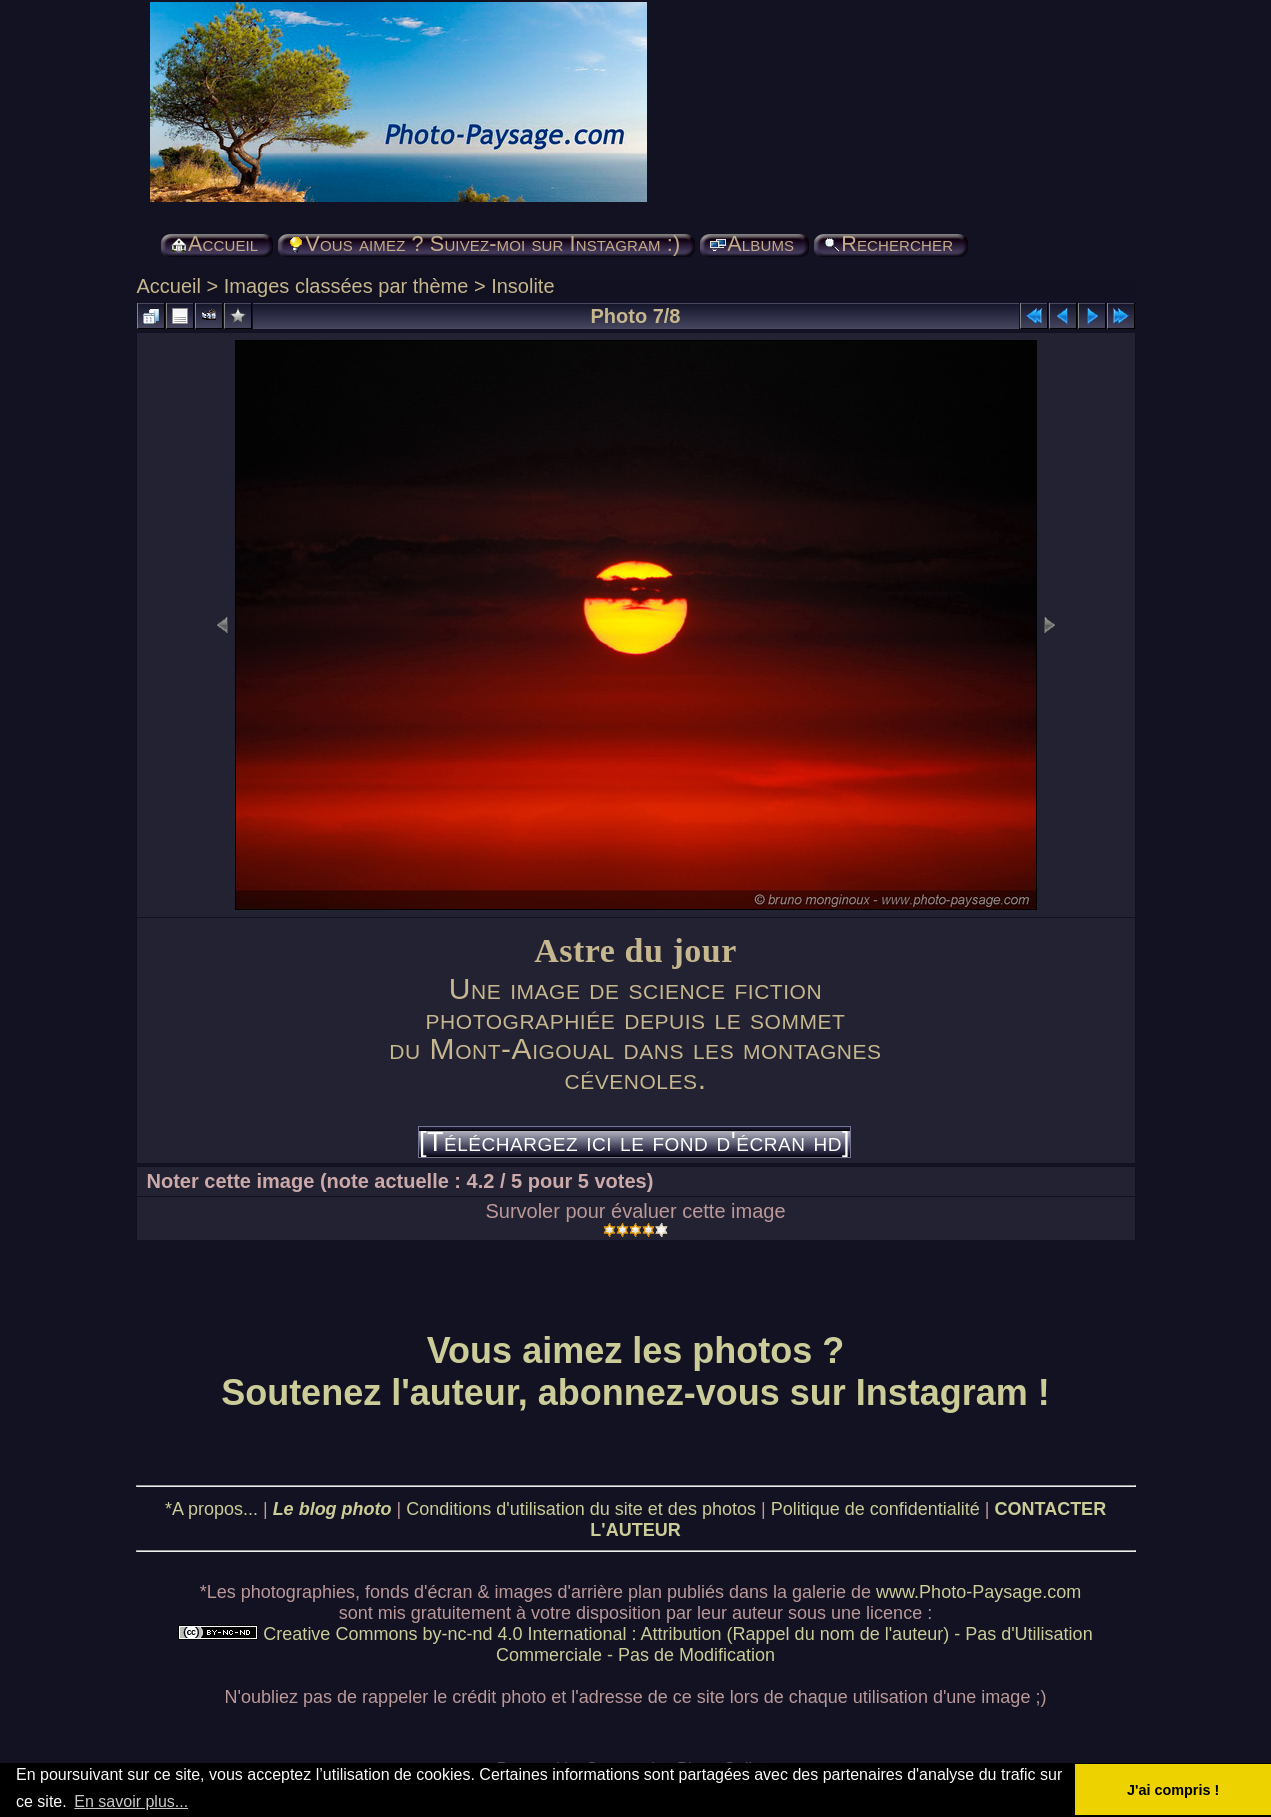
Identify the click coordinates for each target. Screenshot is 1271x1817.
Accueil (169, 286)
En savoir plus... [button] (131, 1801)
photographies (298, 1592)
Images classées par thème (346, 286)
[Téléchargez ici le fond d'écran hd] (634, 1142)
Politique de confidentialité (875, 1509)
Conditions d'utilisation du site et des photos (581, 1509)
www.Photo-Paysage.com (978, 1592)
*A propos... (211, 1509)
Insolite (522, 286)
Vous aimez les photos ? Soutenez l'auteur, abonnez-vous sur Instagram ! (635, 1371)
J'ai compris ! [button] (1173, 1790)
